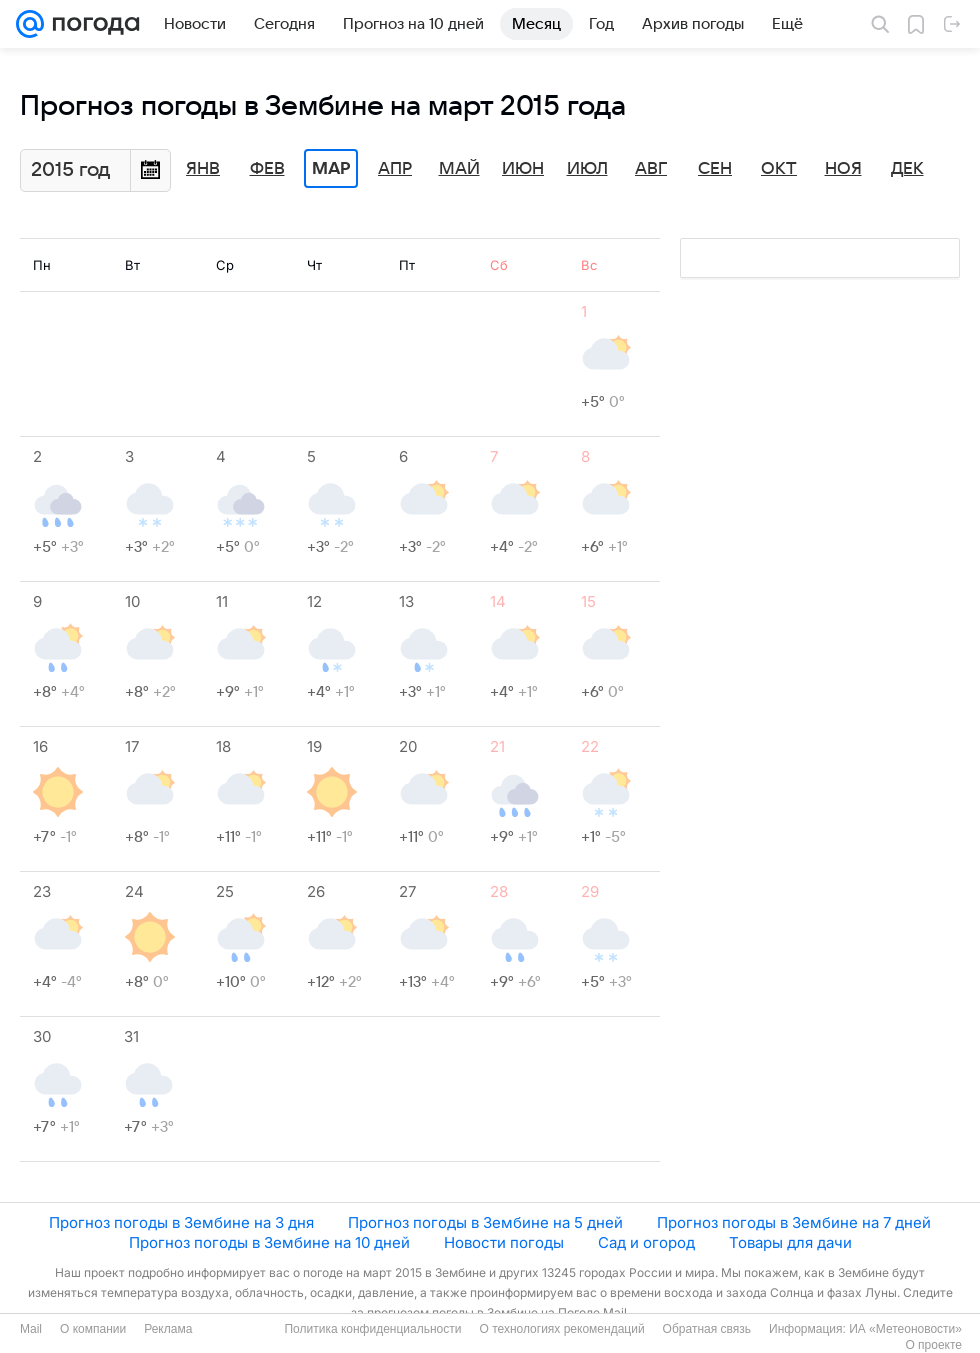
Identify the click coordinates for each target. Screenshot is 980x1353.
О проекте (933, 1345)
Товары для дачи (790, 1242)
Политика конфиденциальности (372, 1329)
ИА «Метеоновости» (905, 1329)
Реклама (168, 1329)
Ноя (843, 169)
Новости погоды (504, 1242)
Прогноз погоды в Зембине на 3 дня (181, 1222)
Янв (203, 169)
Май (459, 169)
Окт (779, 169)
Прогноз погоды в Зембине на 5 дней (485, 1222)
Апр (395, 169)
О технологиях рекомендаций (561, 1329)
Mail (31, 1329)
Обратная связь (707, 1329)
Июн (523, 169)
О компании (93, 1329)
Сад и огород (646, 1242)
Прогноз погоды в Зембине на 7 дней (794, 1222)
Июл (587, 169)
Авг (651, 169)
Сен (715, 169)
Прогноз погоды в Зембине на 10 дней (269, 1242)
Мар (331, 169)
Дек (907, 169)
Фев (267, 169)
